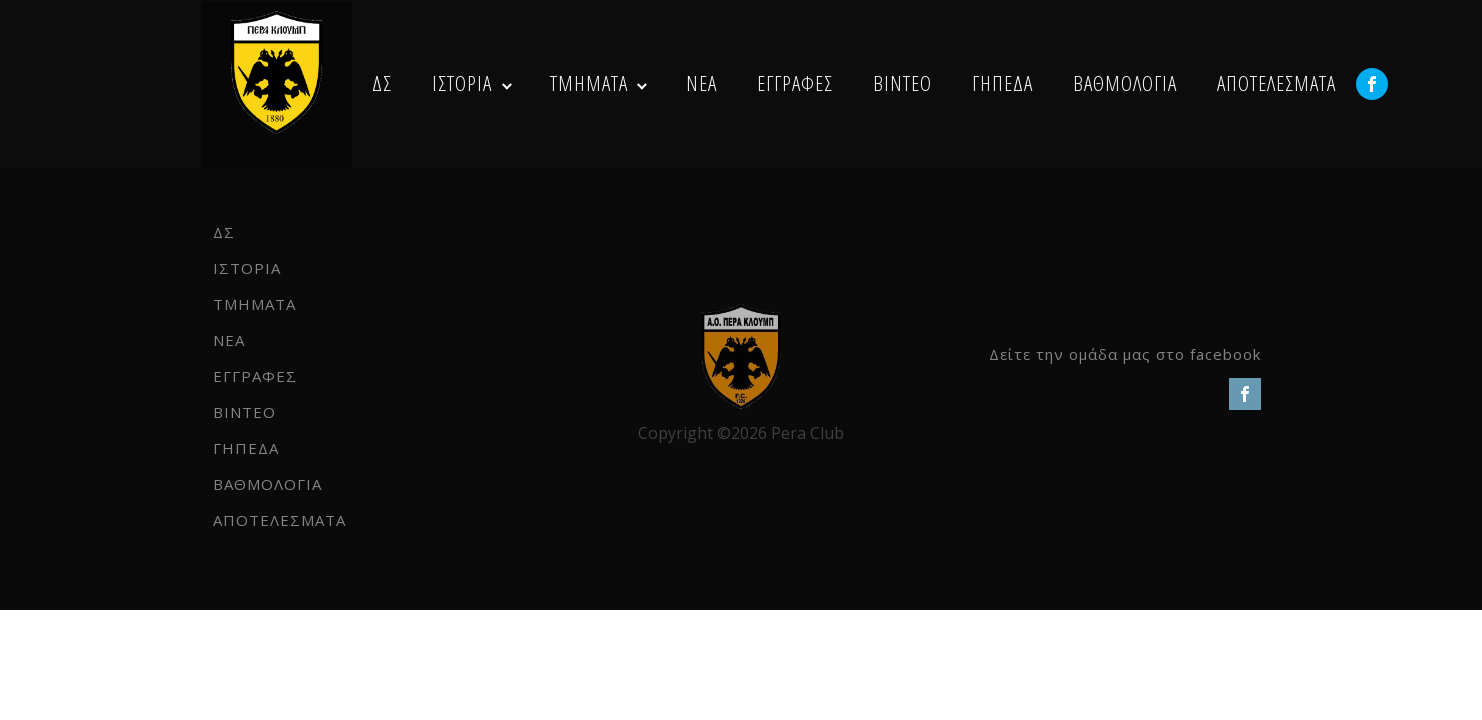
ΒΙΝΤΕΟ (902, 83)
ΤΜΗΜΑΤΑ (589, 83)
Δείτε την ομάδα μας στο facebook (1125, 354)
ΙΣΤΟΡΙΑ (462, 83)
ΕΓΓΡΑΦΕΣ (795, 83)
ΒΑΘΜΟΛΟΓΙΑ (1125, 83)
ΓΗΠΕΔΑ (1002, 83)
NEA (701, 83)
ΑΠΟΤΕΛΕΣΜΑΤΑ (1276, 83)
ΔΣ (382, 83)
